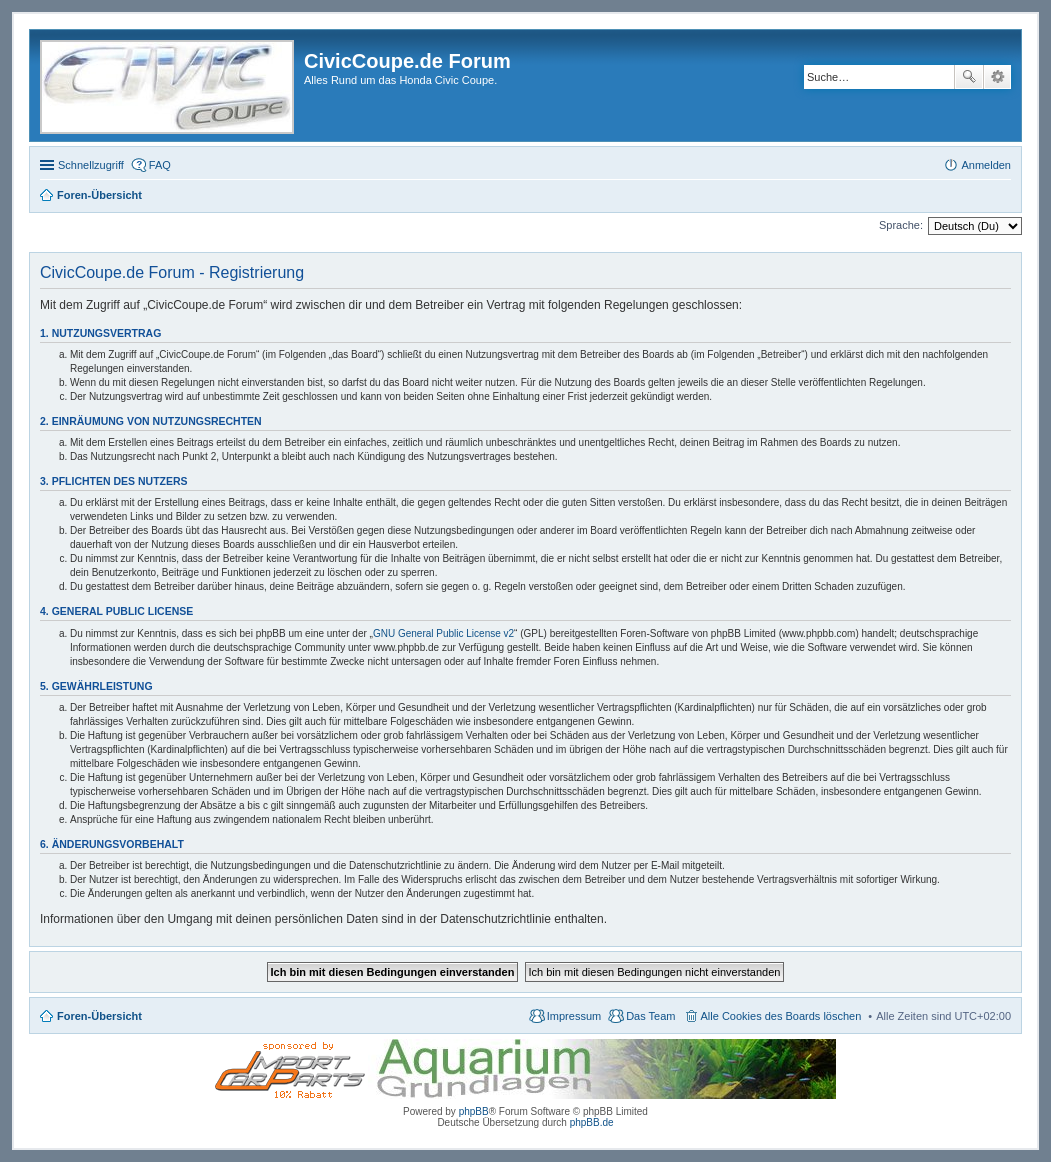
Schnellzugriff (91, 165)
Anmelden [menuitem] (986, 165)
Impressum (574, 1016)
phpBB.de (592, 1122)
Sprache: (901, 225)
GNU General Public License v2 (443, 633)
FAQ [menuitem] (160, 165)
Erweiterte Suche (997, 77)
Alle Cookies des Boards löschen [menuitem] (781, 1016)
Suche (969, 77)
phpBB (474, 1111)
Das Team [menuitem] (650, 1016)
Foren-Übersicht (99, 1016)
